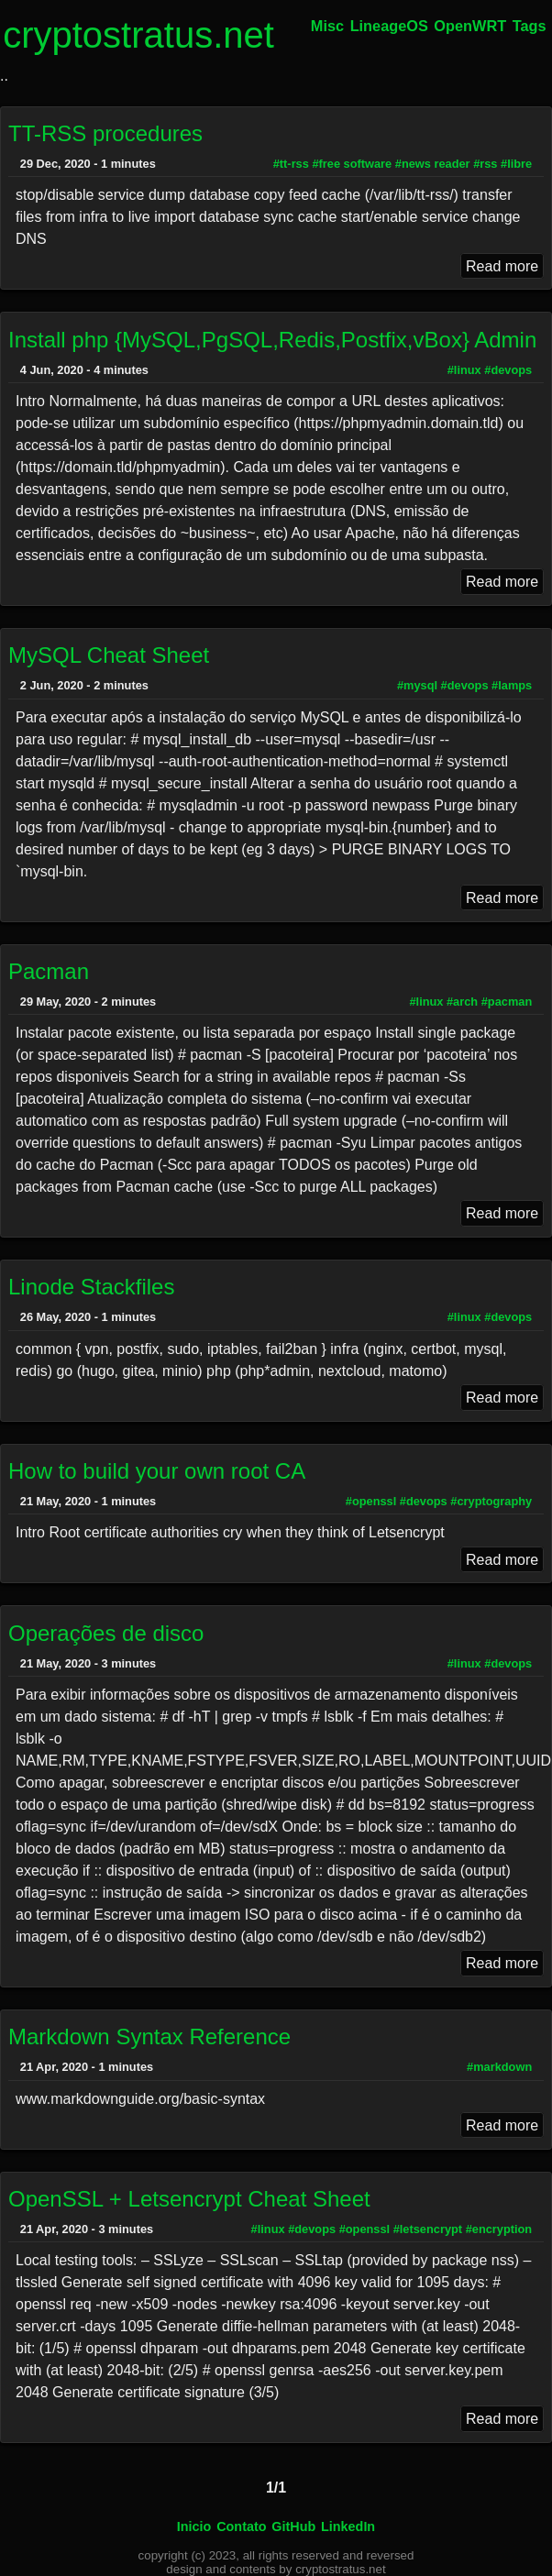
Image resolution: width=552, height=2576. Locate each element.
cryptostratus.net (138, 35)
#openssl (371, 1501)
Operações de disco (106, 1633)
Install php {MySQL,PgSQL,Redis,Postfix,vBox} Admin (272, 339)
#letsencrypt (427, 2229)
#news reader (432, 164)
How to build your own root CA (156, 1471)
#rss (485, 164)
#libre (516, 164)
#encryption (499, 2229)
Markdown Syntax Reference (149, 2036)
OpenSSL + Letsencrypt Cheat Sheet (189, 2198)
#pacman (506, 1001)
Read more (502, 265)
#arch (462, 1001)
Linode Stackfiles (91, 1286)
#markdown (499, 2067)
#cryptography (491, 1501)
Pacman (48, 971)
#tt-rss (291, 164)
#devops (508, 370)
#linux (464, 370)
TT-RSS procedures (105, 133)
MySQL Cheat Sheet (108, 655)
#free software (352, 164)
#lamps (511, 685)
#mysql (417, 685)
